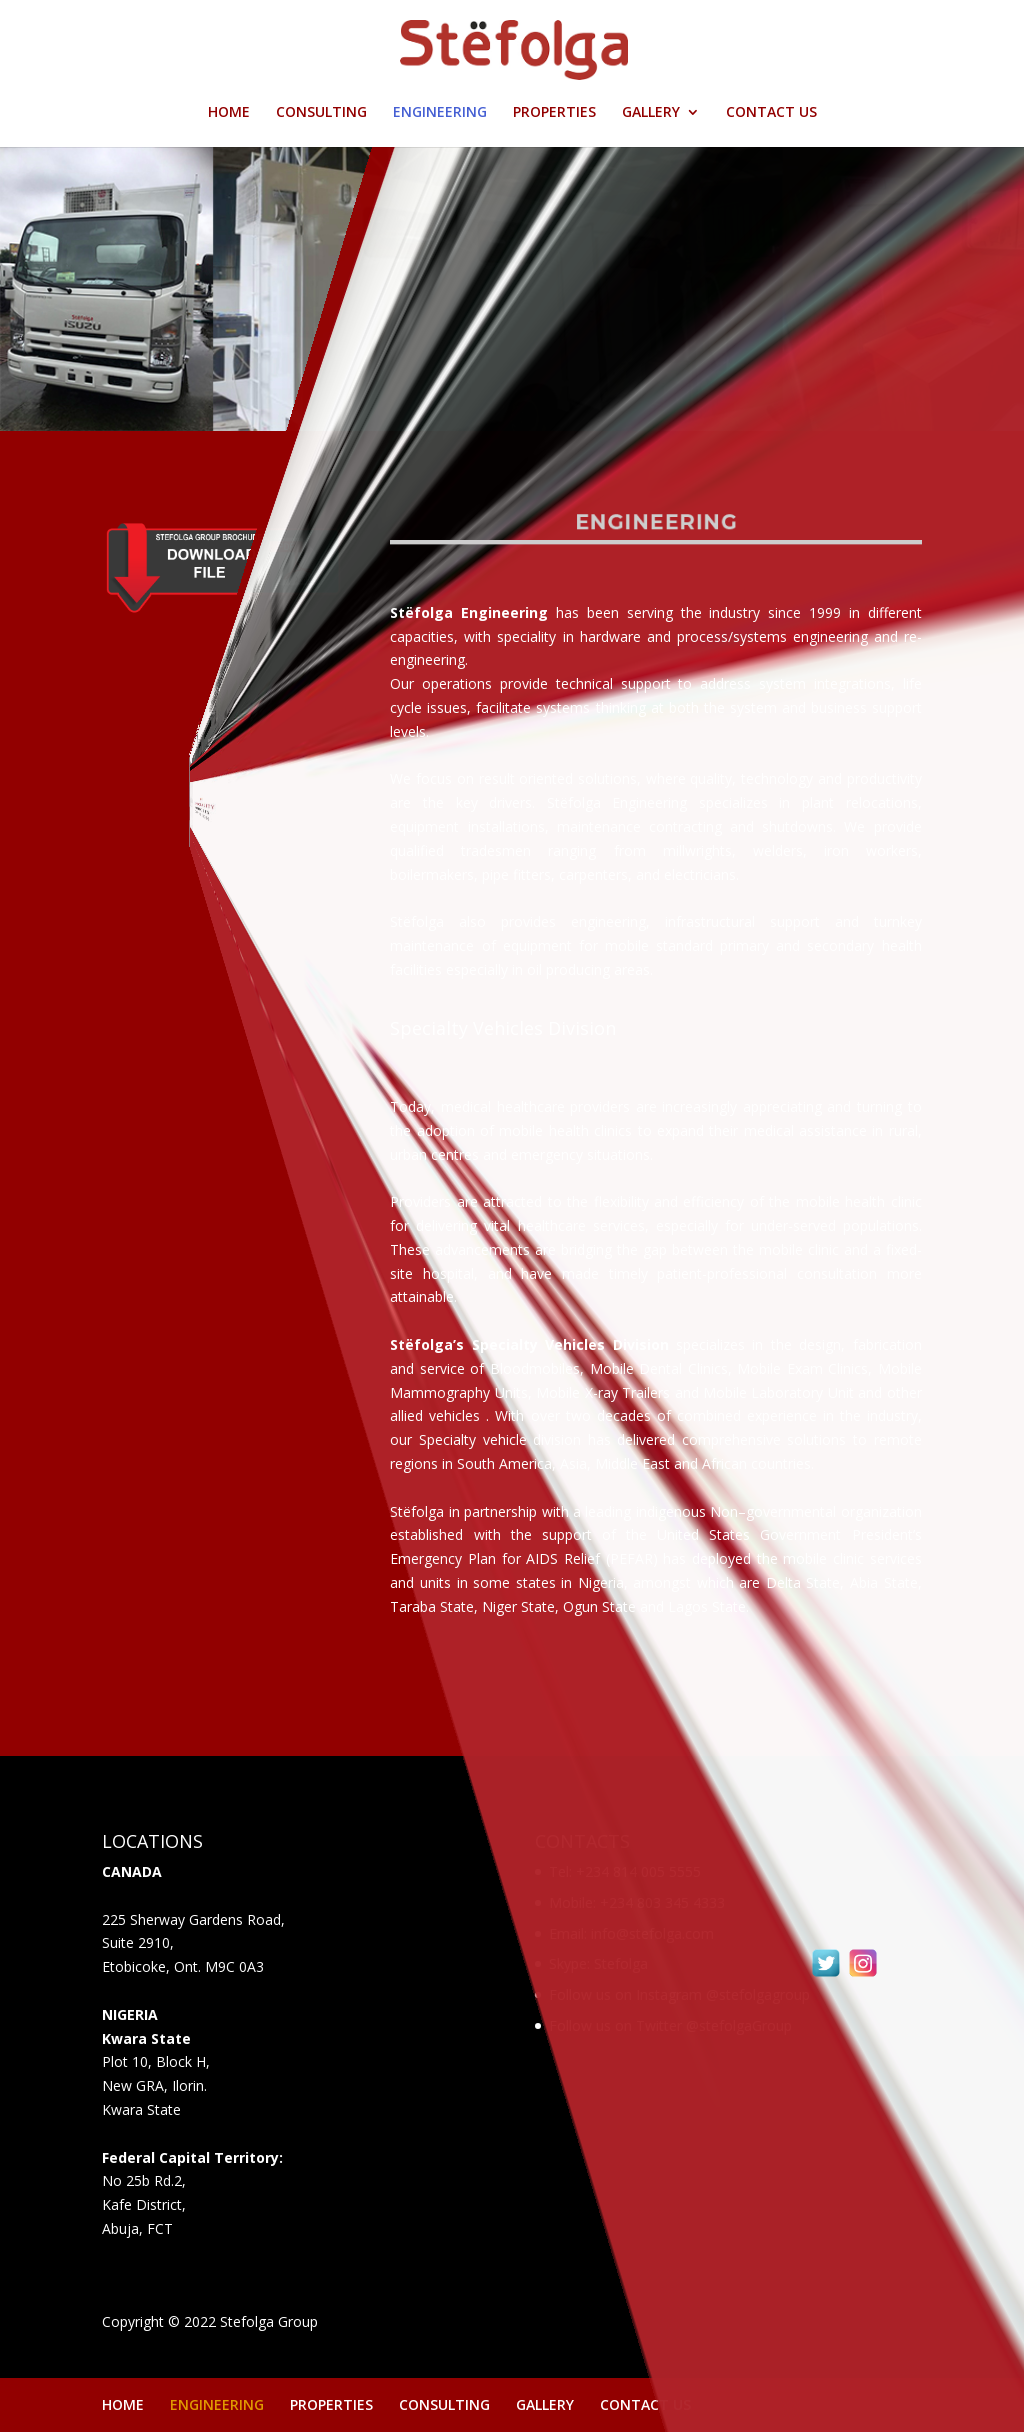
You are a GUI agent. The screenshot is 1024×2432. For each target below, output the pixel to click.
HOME (229, 113)
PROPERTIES (554, 113)
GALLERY (651, 113)
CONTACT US (771, 113)
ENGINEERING (440, 113)
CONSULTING (321, 113)
